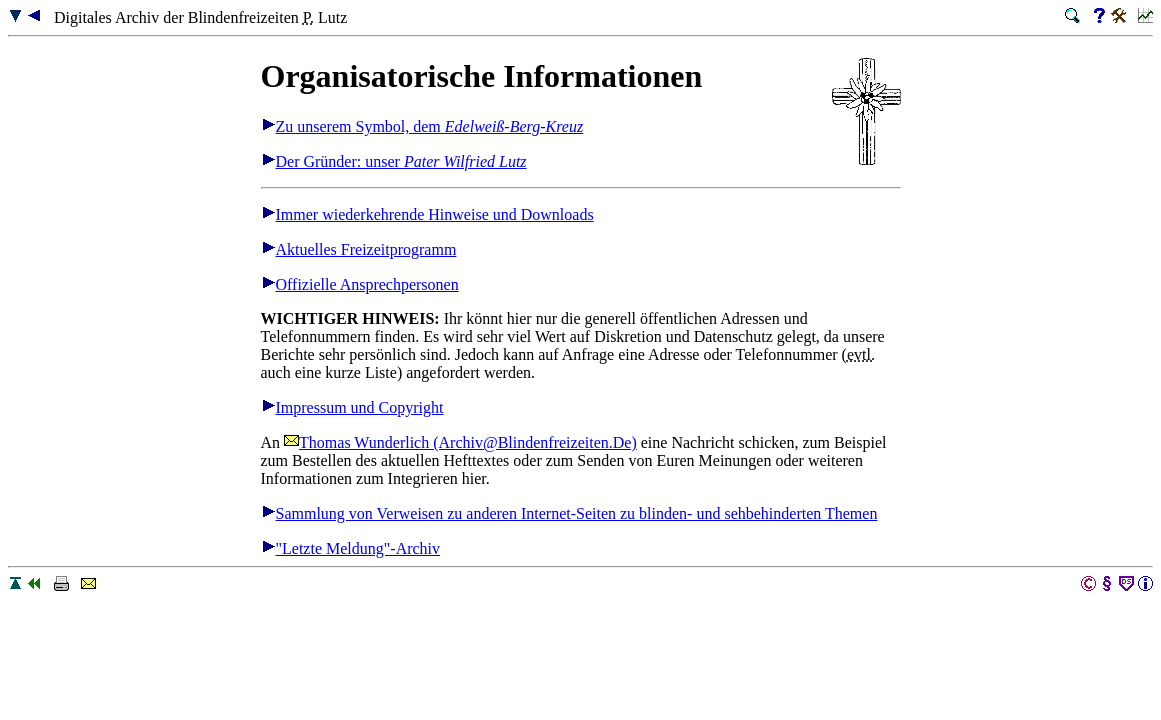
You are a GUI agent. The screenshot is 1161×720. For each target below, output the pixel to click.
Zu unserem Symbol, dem (422, 126)
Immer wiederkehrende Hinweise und (427, 214)
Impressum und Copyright (352, 407)
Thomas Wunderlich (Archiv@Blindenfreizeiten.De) (460, 442)
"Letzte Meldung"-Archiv (351, 548)
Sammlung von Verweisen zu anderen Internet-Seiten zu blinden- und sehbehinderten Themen (569, 513)
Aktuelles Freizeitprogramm (359, 249)
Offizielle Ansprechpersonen (360, 284)
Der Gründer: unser (394, 161)
